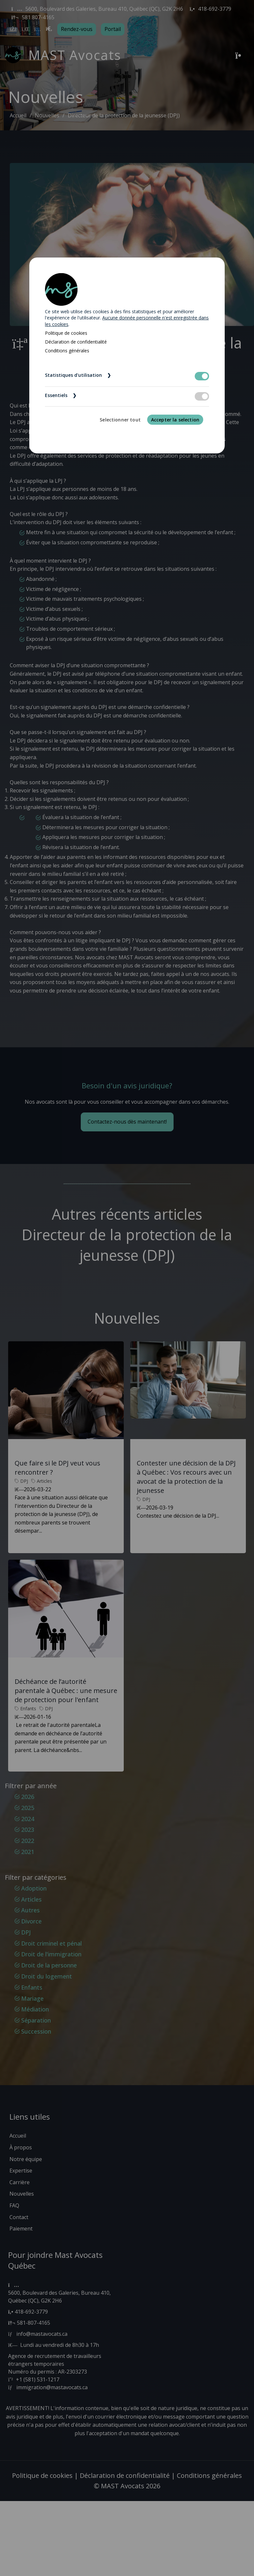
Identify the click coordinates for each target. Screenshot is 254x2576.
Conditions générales (67, 350)
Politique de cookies (66, 333)
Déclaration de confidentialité (76, 342)
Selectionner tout (120, 420)
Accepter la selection (175, 420)
